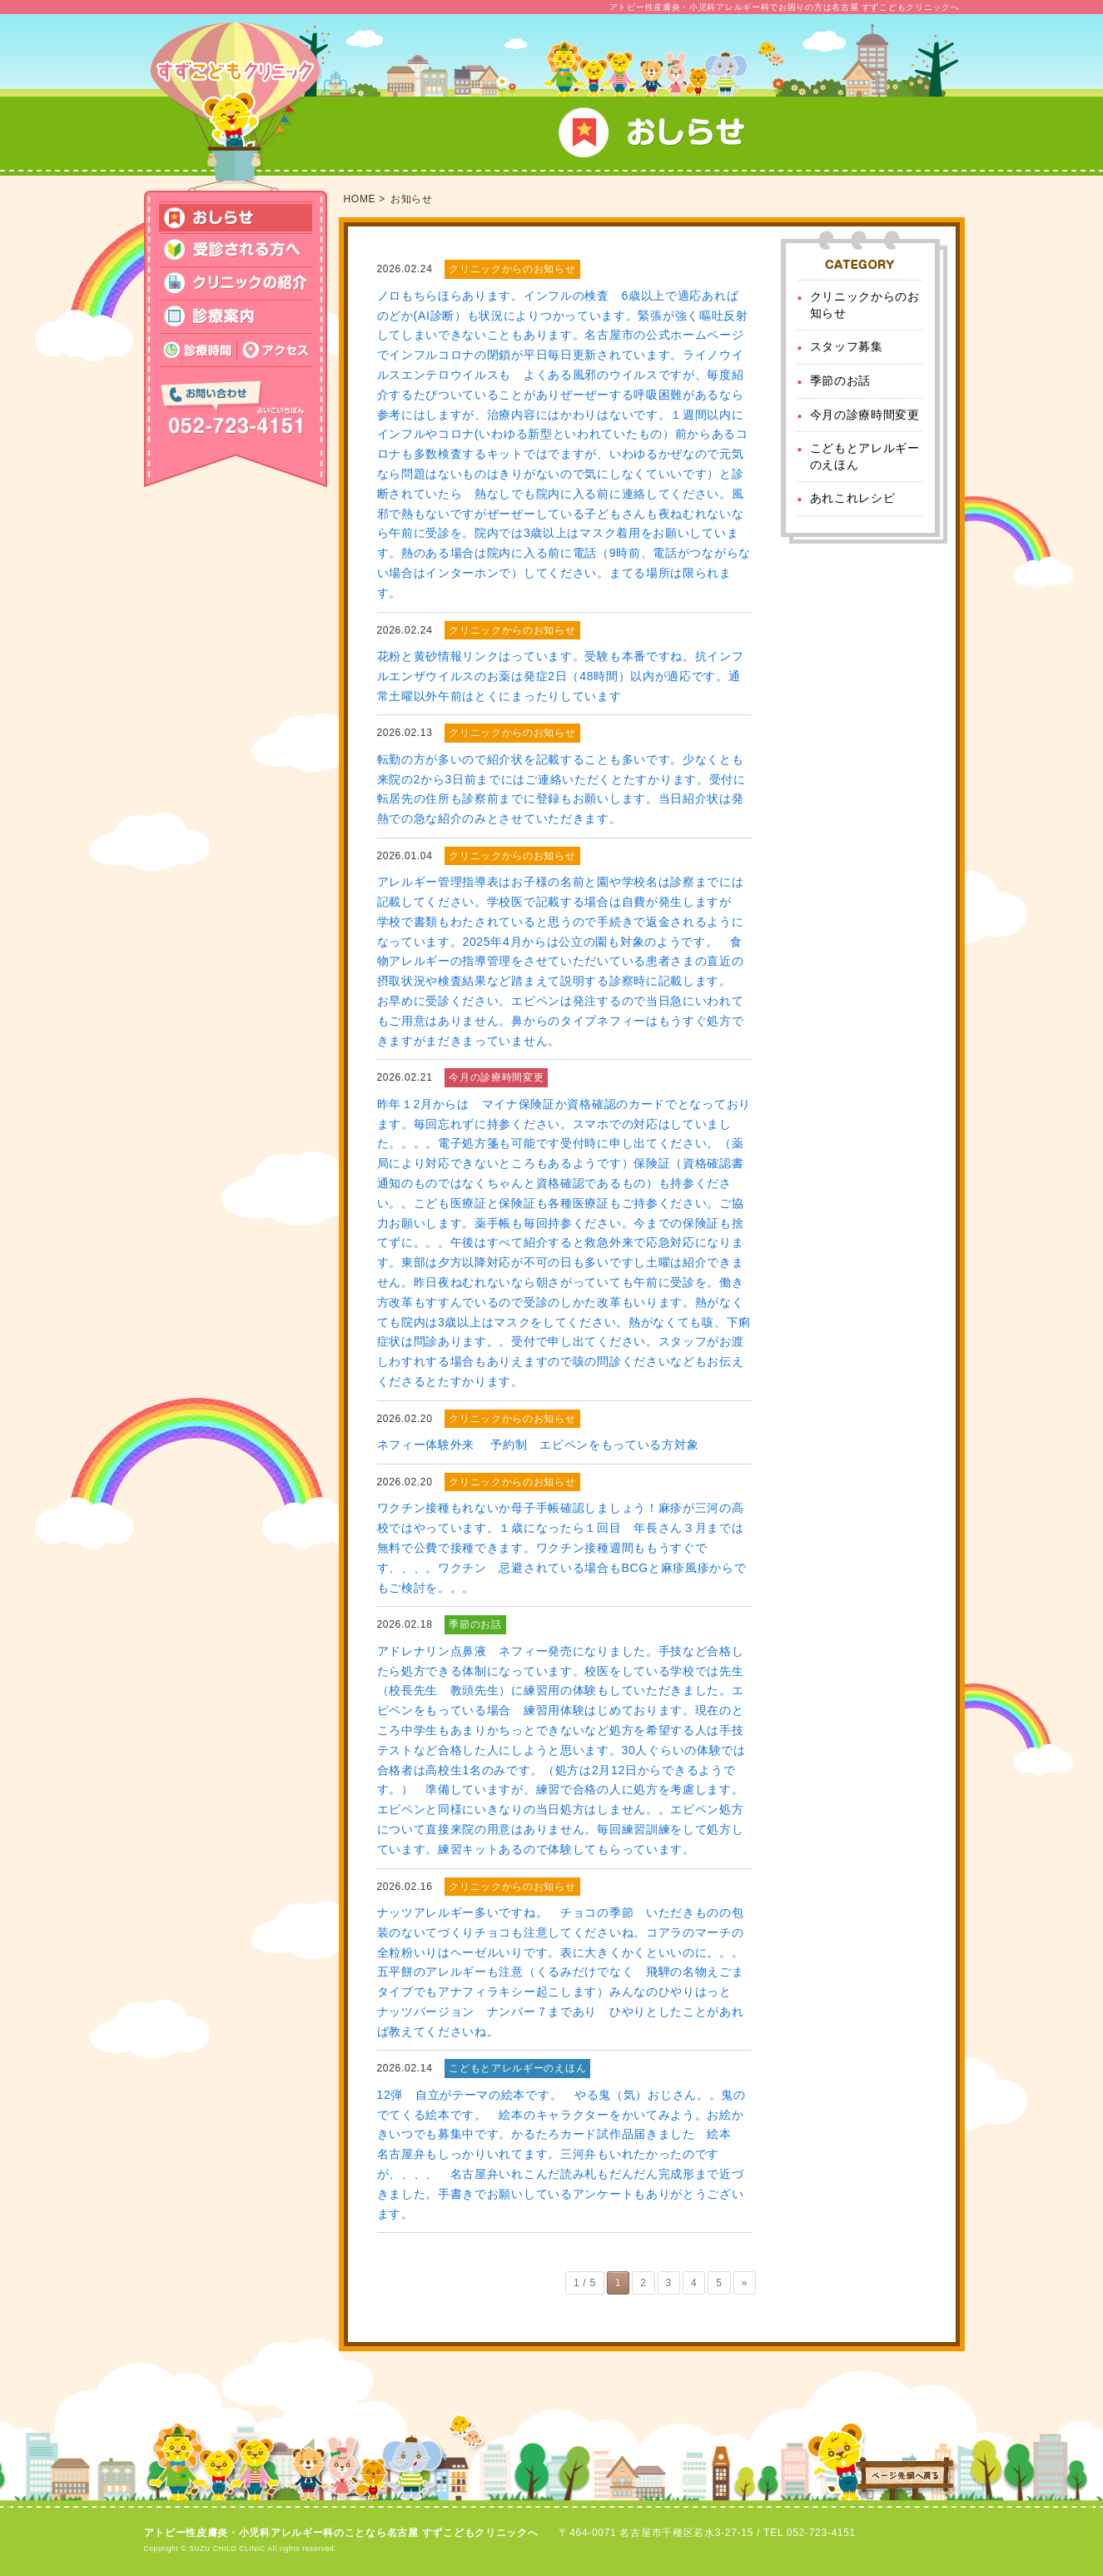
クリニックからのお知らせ (865, 305)
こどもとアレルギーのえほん (865, 456)
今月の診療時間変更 (865, 414)
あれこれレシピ (853, 498)
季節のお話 (841, 380)
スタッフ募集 (846, 346)
